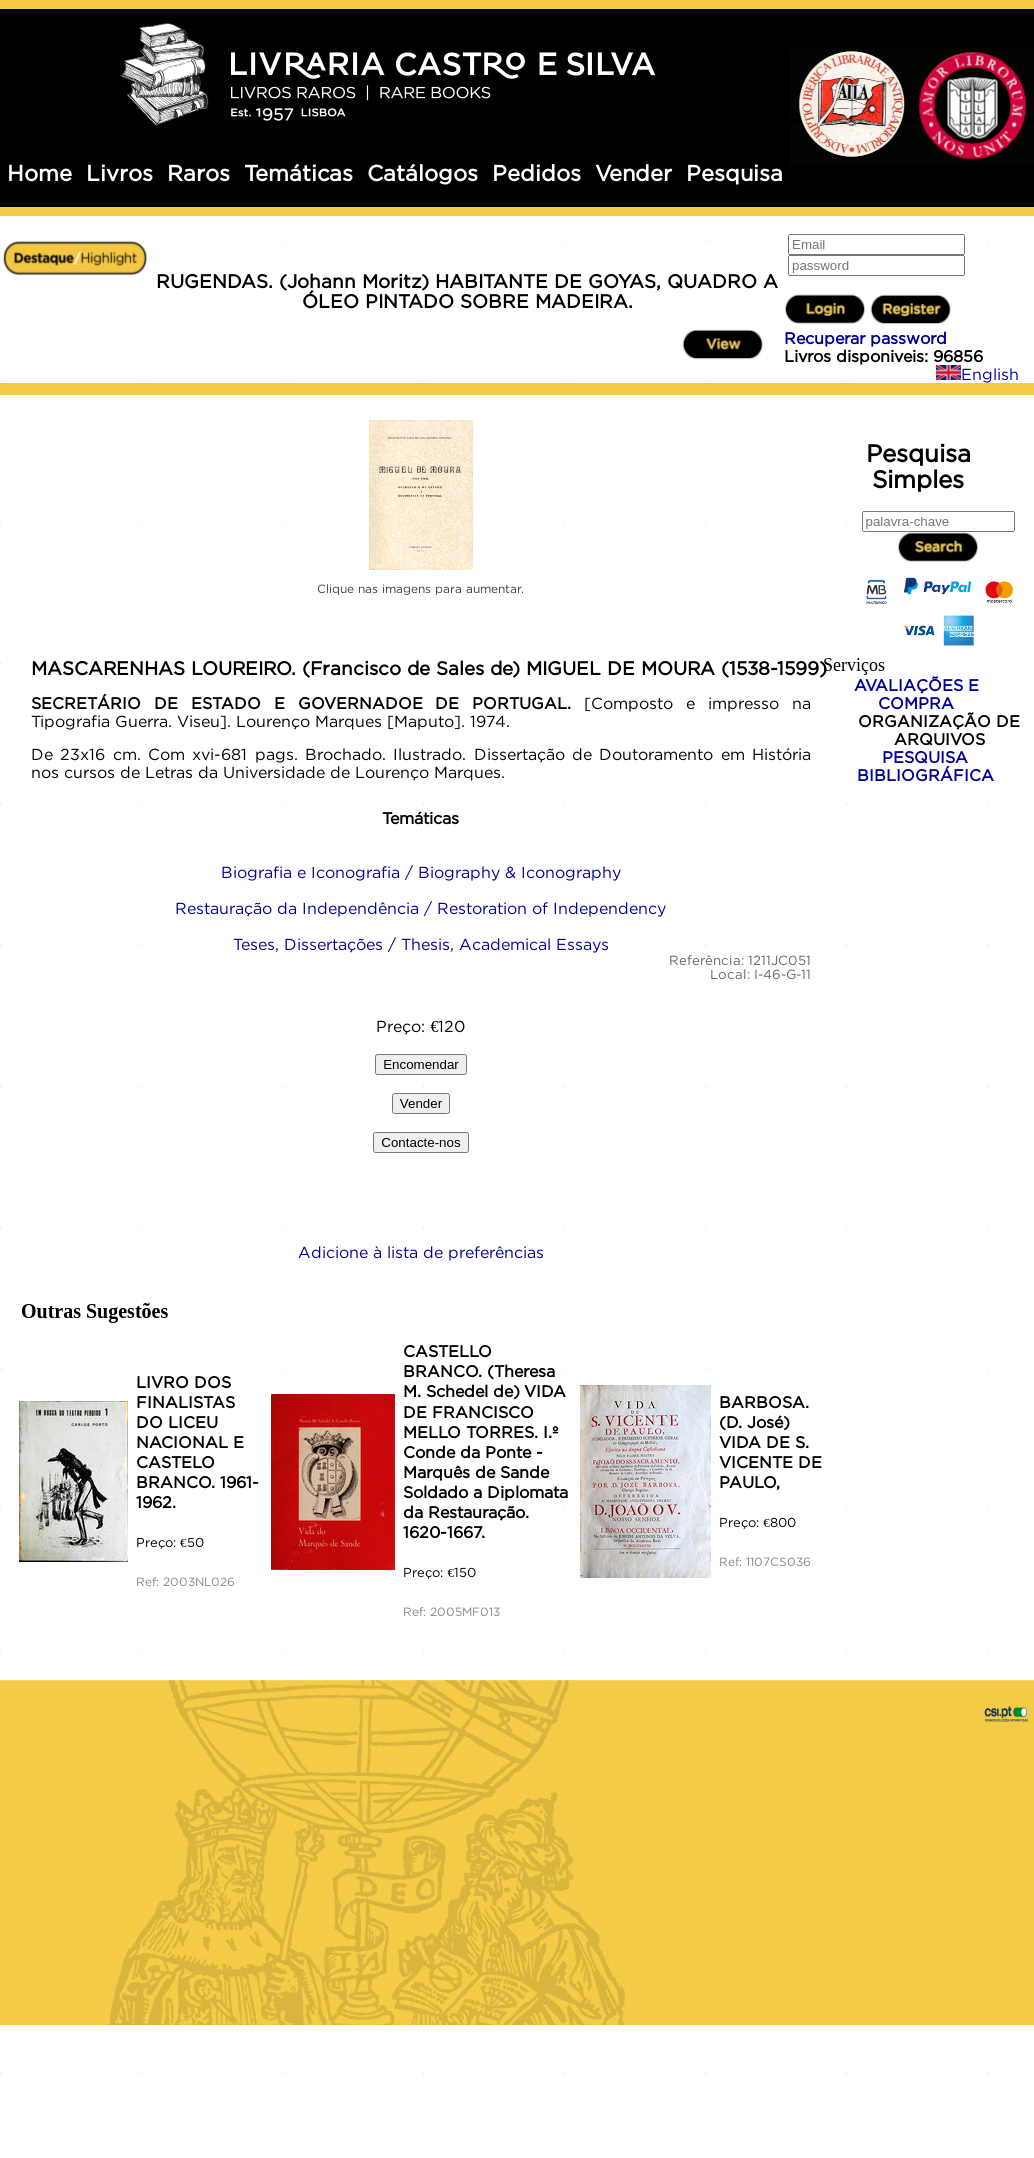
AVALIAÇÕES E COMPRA (916, 694)
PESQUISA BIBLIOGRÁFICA (925, 766)
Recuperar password (865, 338)
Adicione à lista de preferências (421, 1252)
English (977, 374)
